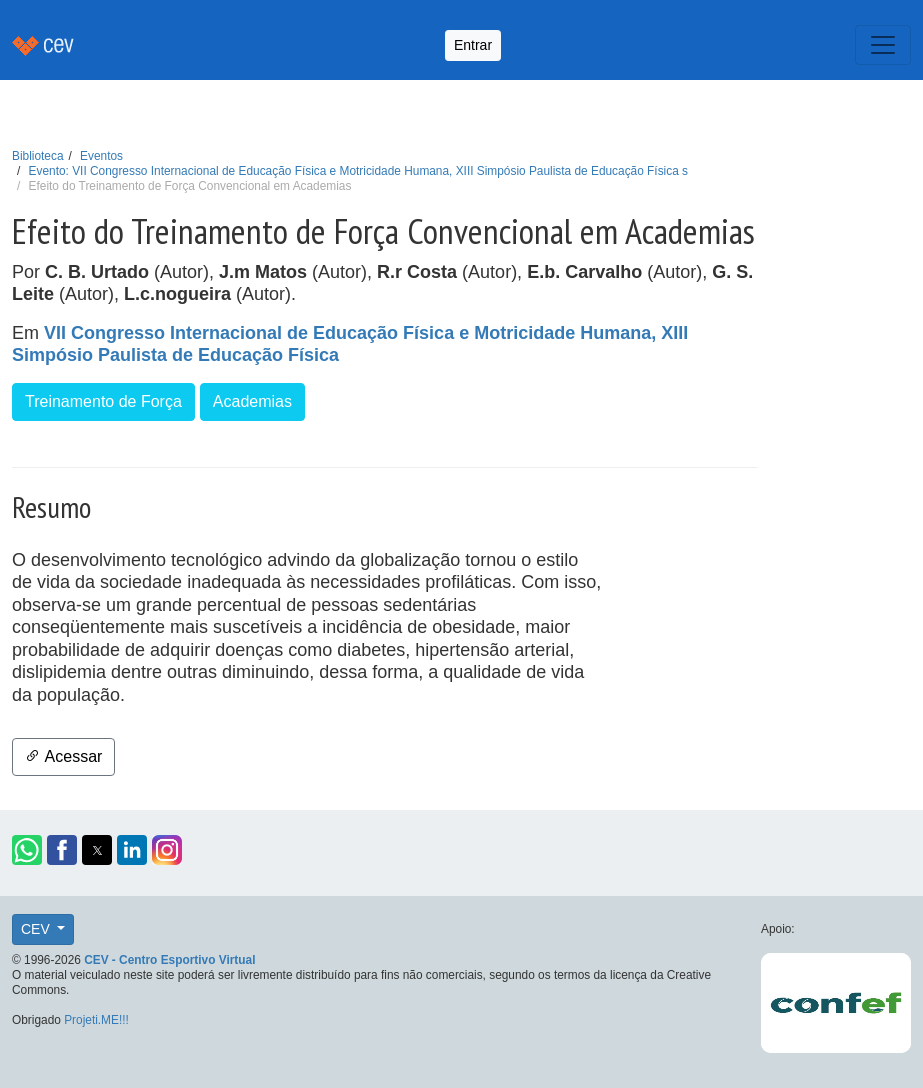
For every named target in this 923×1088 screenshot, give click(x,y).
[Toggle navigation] (883, 45)
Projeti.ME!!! (96, 1020)
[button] (27, 850)
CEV (37, 929)
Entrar (473, 45)
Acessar (63, 756)
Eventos (101, 156)
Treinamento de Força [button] (103, 401)
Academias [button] (252, 401)
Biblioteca (38, 156)
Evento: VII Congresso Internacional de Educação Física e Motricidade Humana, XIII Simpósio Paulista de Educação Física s (358, 171)
